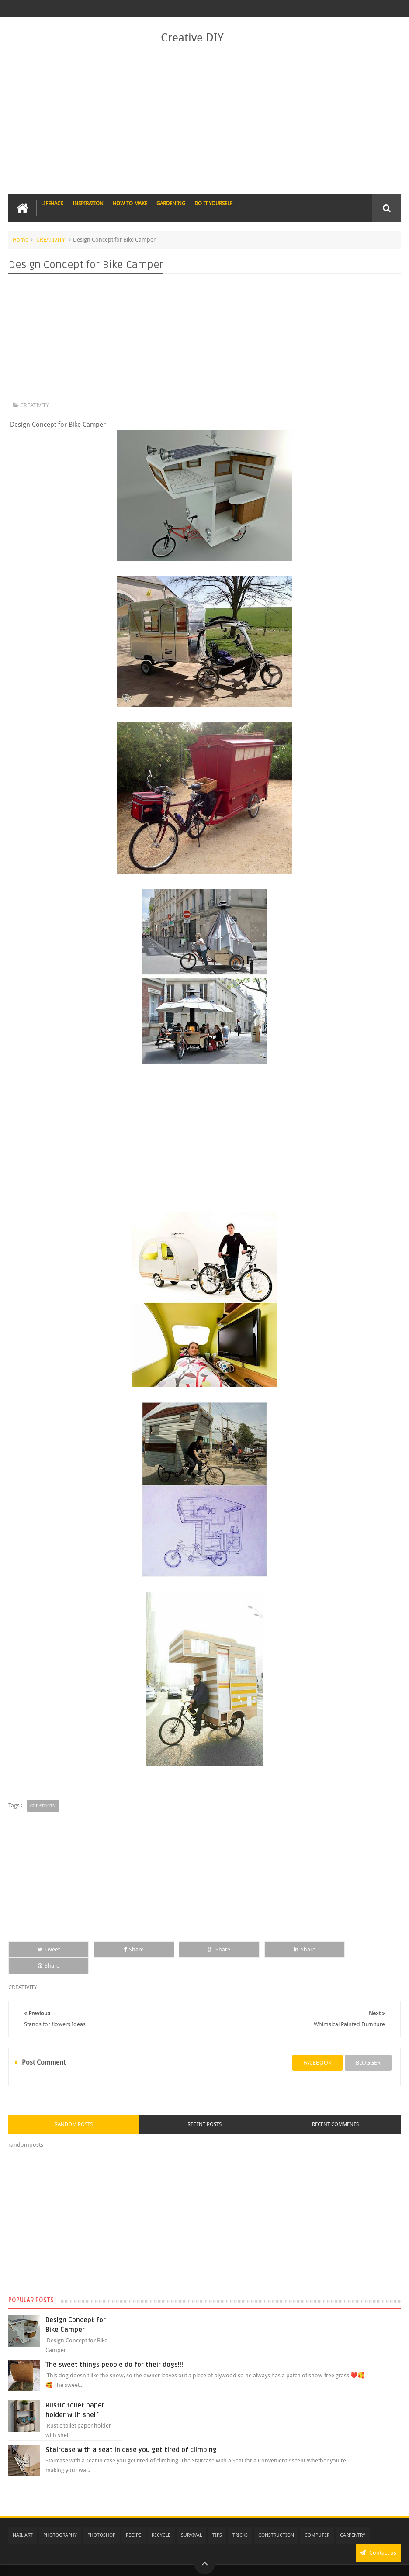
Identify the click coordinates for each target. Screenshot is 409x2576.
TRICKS (240, 2518)
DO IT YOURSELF (213, 203)
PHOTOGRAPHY (60, 2518)
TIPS (217, 2518)
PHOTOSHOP (101, 2518)
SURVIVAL (191, 2518)
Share (125, 1949)
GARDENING (170, 203)
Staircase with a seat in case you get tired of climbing (131, 2433)
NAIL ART (23, 2518)
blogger (368, 2046)
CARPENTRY (352, 2518)
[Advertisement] (204, 120)
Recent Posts (204, 2108)
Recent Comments (335, 2108)
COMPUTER (317, 2518)
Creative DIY (192, 37)
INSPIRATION (88, 203)
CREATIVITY (50, 239)
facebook (317, 2046)
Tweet (45, 1949)
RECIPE (133, 2518)
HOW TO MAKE (130, 203)
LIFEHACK (52, 203)
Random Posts (74, 2108)
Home (20, 239)
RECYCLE (161, 2518)
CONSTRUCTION (276, 2518)
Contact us (378, 2536)
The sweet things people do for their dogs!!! (114, 2348)
